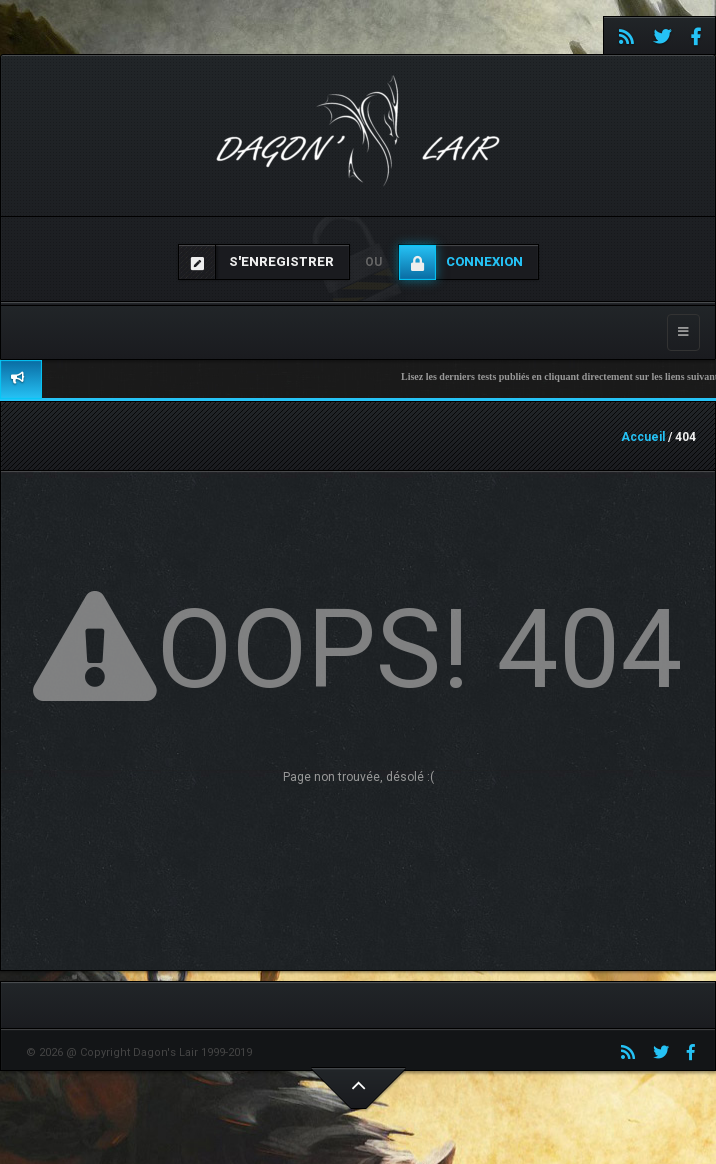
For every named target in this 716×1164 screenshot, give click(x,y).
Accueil (643, 437)
